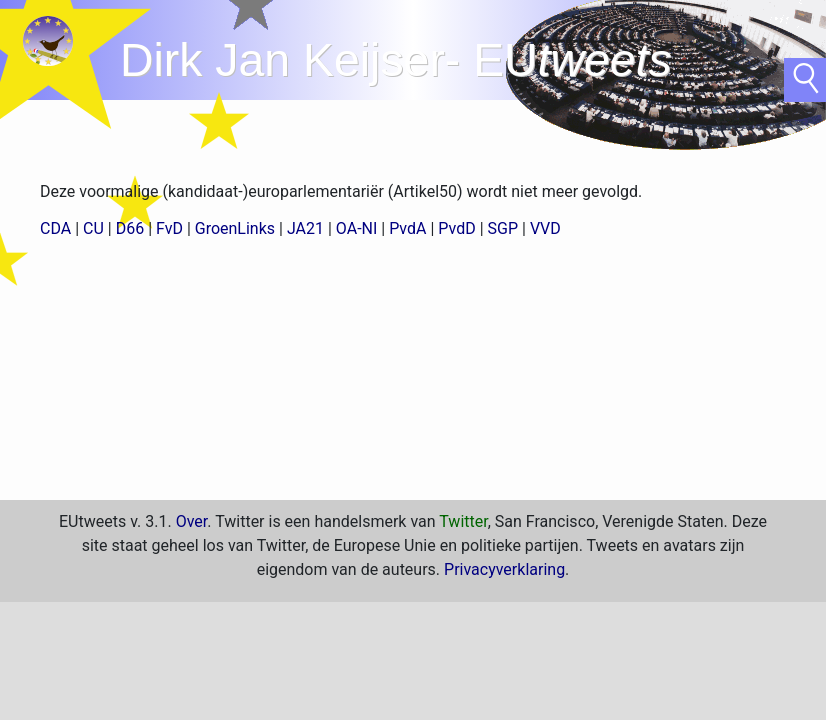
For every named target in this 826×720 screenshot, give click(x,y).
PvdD (456, 228)
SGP (503, 228)
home (50, 45)
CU (93, 228)
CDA (55, 228)
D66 (130, 228)
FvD (169, 228)
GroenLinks (235, 228)
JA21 (305, 228)
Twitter (463, 521)
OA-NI (356, 228)
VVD (545, 228)
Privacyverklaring (504, 569)
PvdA (407, 228)
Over (192, 521)
